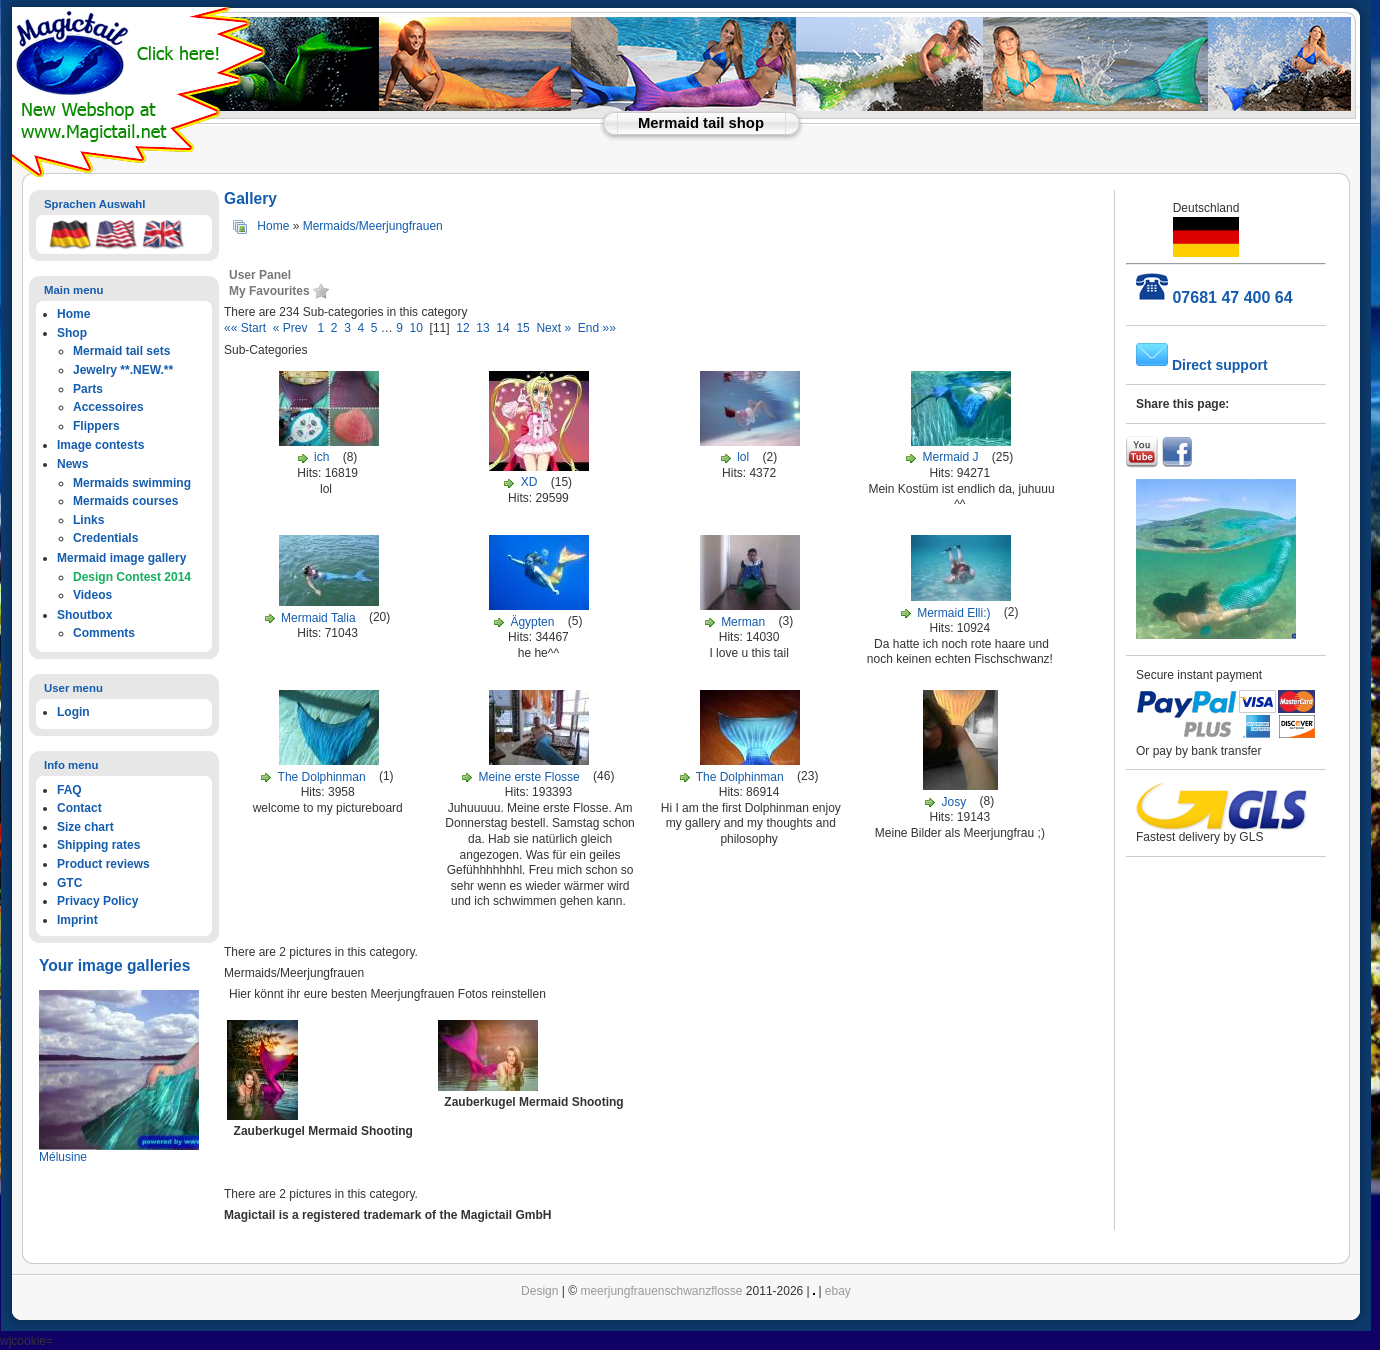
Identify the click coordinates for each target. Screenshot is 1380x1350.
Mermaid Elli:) (953, 613)
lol (743, 457)
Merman (744, 622)
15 (522, 328)
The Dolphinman (322, 777)
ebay (838, 1291)
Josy (956, 802)
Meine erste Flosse (528, 777)
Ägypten (532, 622)
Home (273, 226)
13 (482, 328)
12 (462, 328)
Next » (553, 328)
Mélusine (63, 1157)
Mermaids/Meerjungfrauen (373, 226)
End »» (594, 328)
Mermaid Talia (318, 618)
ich (323, 457)
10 (416, 328)
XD (529, 482)
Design (539, 1291)
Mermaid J (951, 457)
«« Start (248, 328)
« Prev (293, 328)
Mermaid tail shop (701, 123)
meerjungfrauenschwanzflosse (661, 1291)
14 (502, 328)
